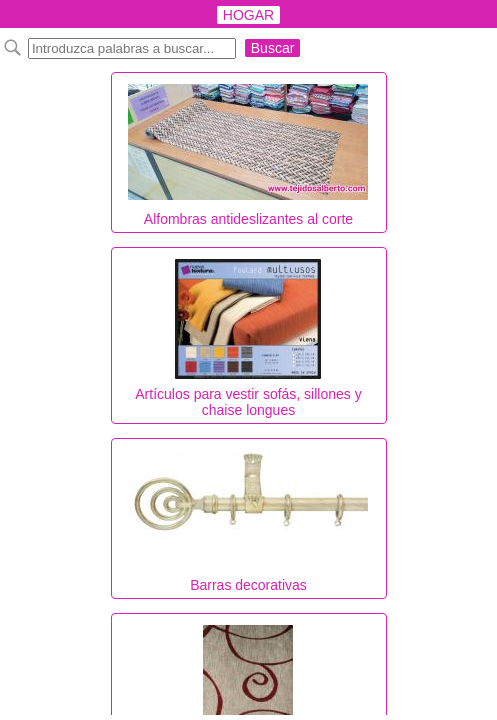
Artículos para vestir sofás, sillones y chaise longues (248, 333)
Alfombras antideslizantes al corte (248, 150)
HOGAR (248, 15)
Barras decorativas (248, 516)
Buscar (273, 48)
